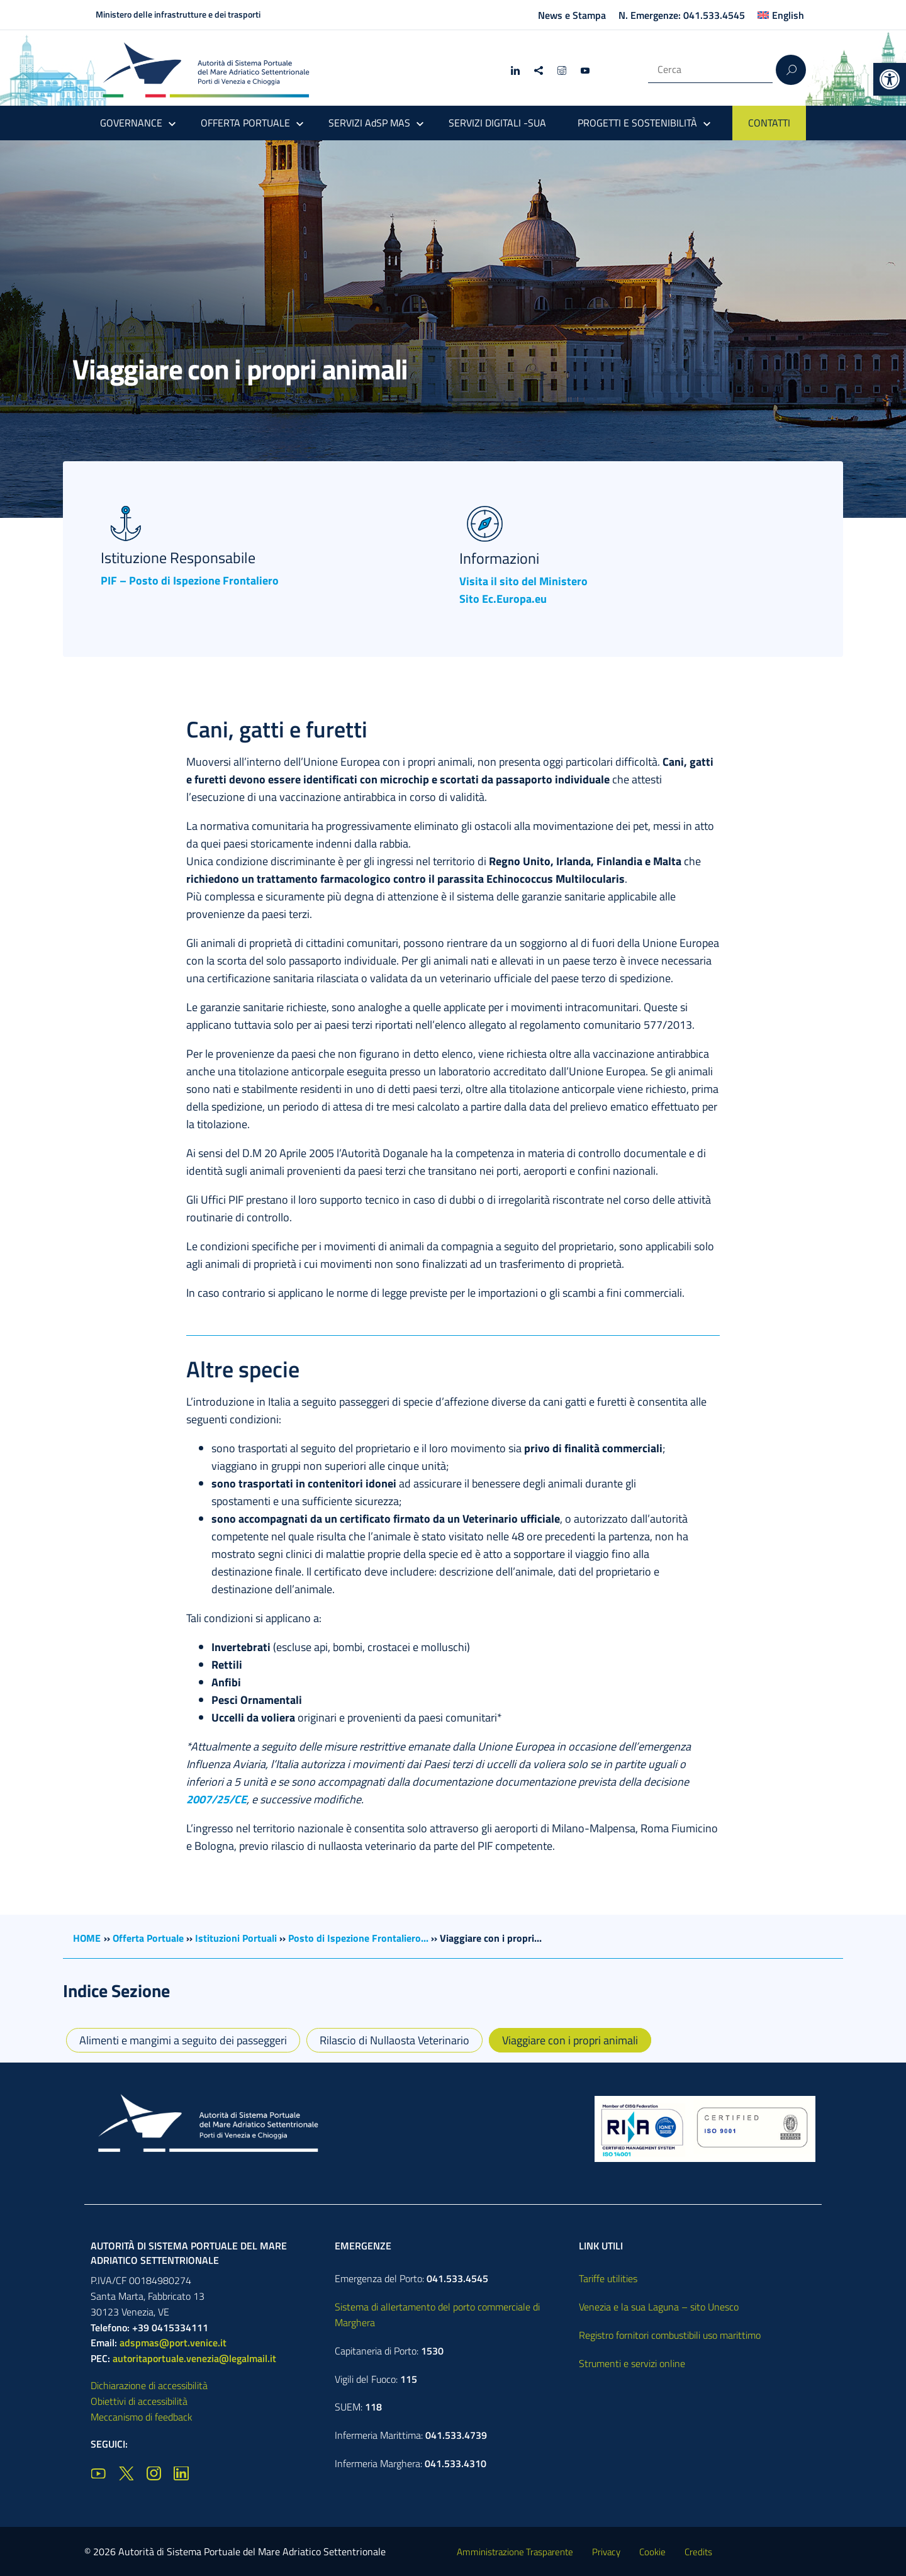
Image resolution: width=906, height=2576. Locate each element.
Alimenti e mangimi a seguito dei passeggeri (183, 2040)
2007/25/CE (216, 1799)
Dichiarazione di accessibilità (149, 2385)
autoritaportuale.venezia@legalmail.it (194, 2358)
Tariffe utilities (608, 2278)
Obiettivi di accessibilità (139, 2401)
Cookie (652, 2552)
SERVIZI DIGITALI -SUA (497, 122)
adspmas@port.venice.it (173, 2342)
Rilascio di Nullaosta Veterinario (394, 2040)
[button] (889, 79)
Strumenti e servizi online (632, 2363)
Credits (698, 2552)
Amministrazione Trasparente (515, 2552)
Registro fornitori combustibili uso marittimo (670, 2335)
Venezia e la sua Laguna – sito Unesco (659, 2306)
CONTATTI (769, 122)
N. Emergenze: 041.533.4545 (681, 15)
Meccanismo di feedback (142, 2416)
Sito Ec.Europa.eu (503, 598)
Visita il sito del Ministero (523, 581)
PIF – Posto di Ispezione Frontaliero (190, 580)
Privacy (606, 2552)
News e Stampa (572, 15)
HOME (87, 1938)
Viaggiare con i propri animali (570, 2040)
